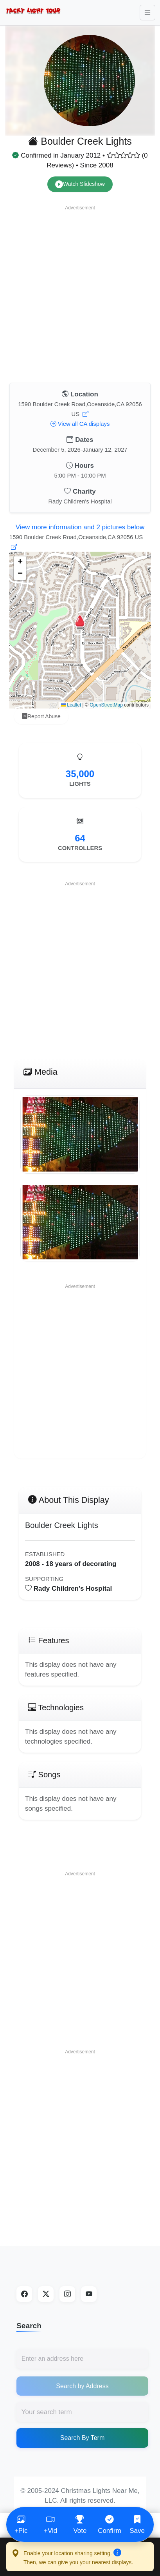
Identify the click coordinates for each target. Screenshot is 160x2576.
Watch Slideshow (80, 184)
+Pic (21, 2524)
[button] (80, 622)
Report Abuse (41, 716)
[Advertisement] (77, 292)
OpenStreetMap (106, 705)
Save (138, 2524)
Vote (79, 2524)
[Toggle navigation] (147, 12)
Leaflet (71, 705)
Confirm (109, 2524)
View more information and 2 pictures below (80, 527)
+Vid (50, 2524)
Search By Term (82, 2437)
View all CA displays (80, 424)
